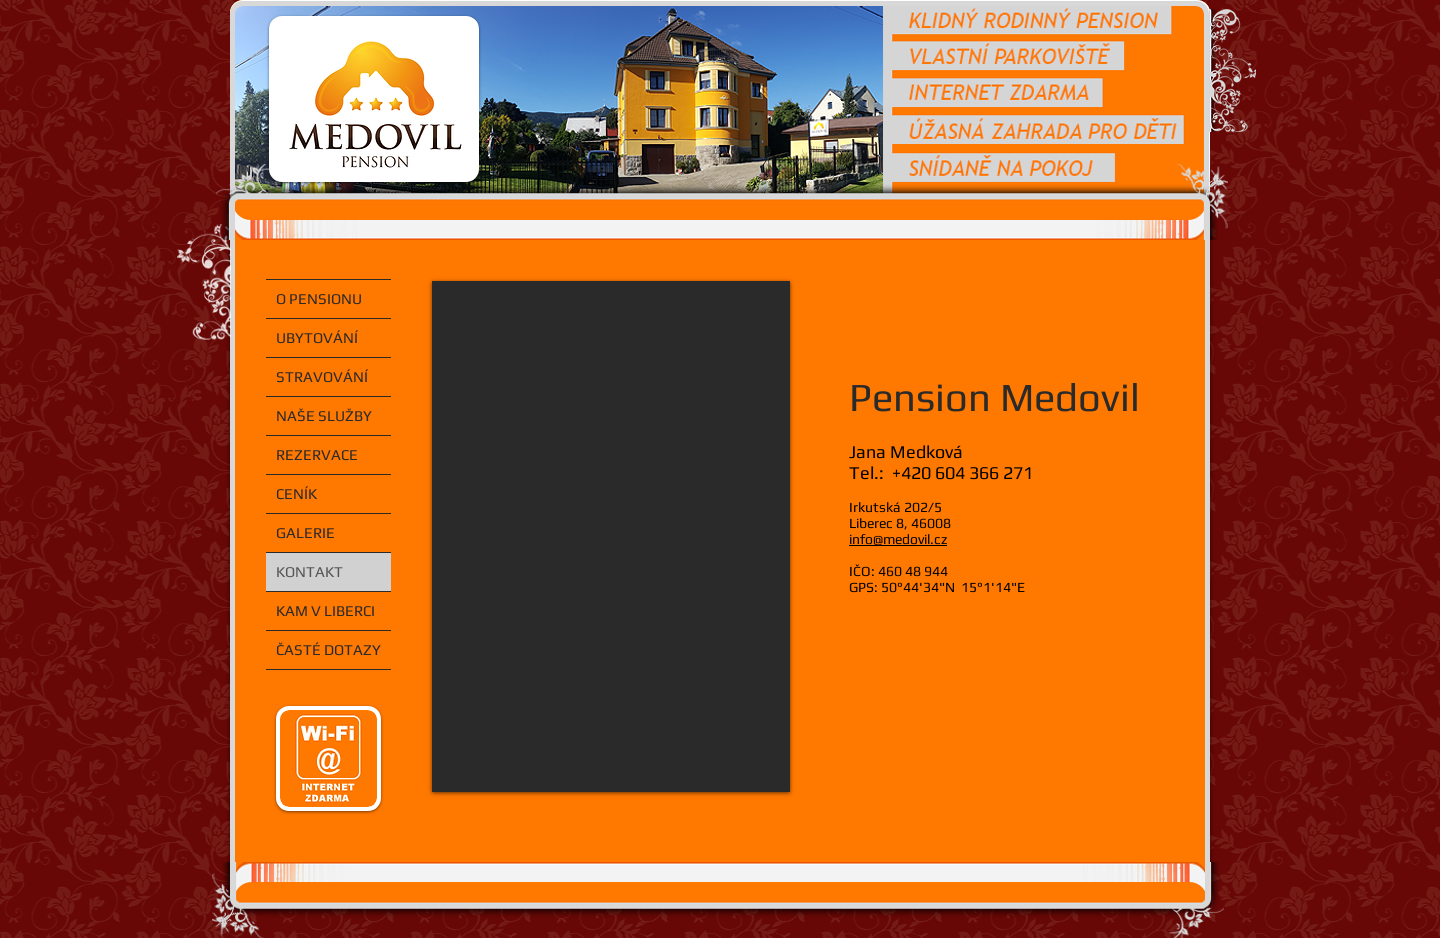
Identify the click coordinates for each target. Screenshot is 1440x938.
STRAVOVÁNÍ (322, 376)
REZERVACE (317, 454)
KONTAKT (309, 571)
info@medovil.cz (898, 539)
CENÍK (296, 493)
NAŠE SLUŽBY (324, 415)
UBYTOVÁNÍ (317, 337)
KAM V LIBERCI (325, 610)
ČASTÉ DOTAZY (328, 649)
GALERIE (305, 532)
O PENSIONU (319, 298)
